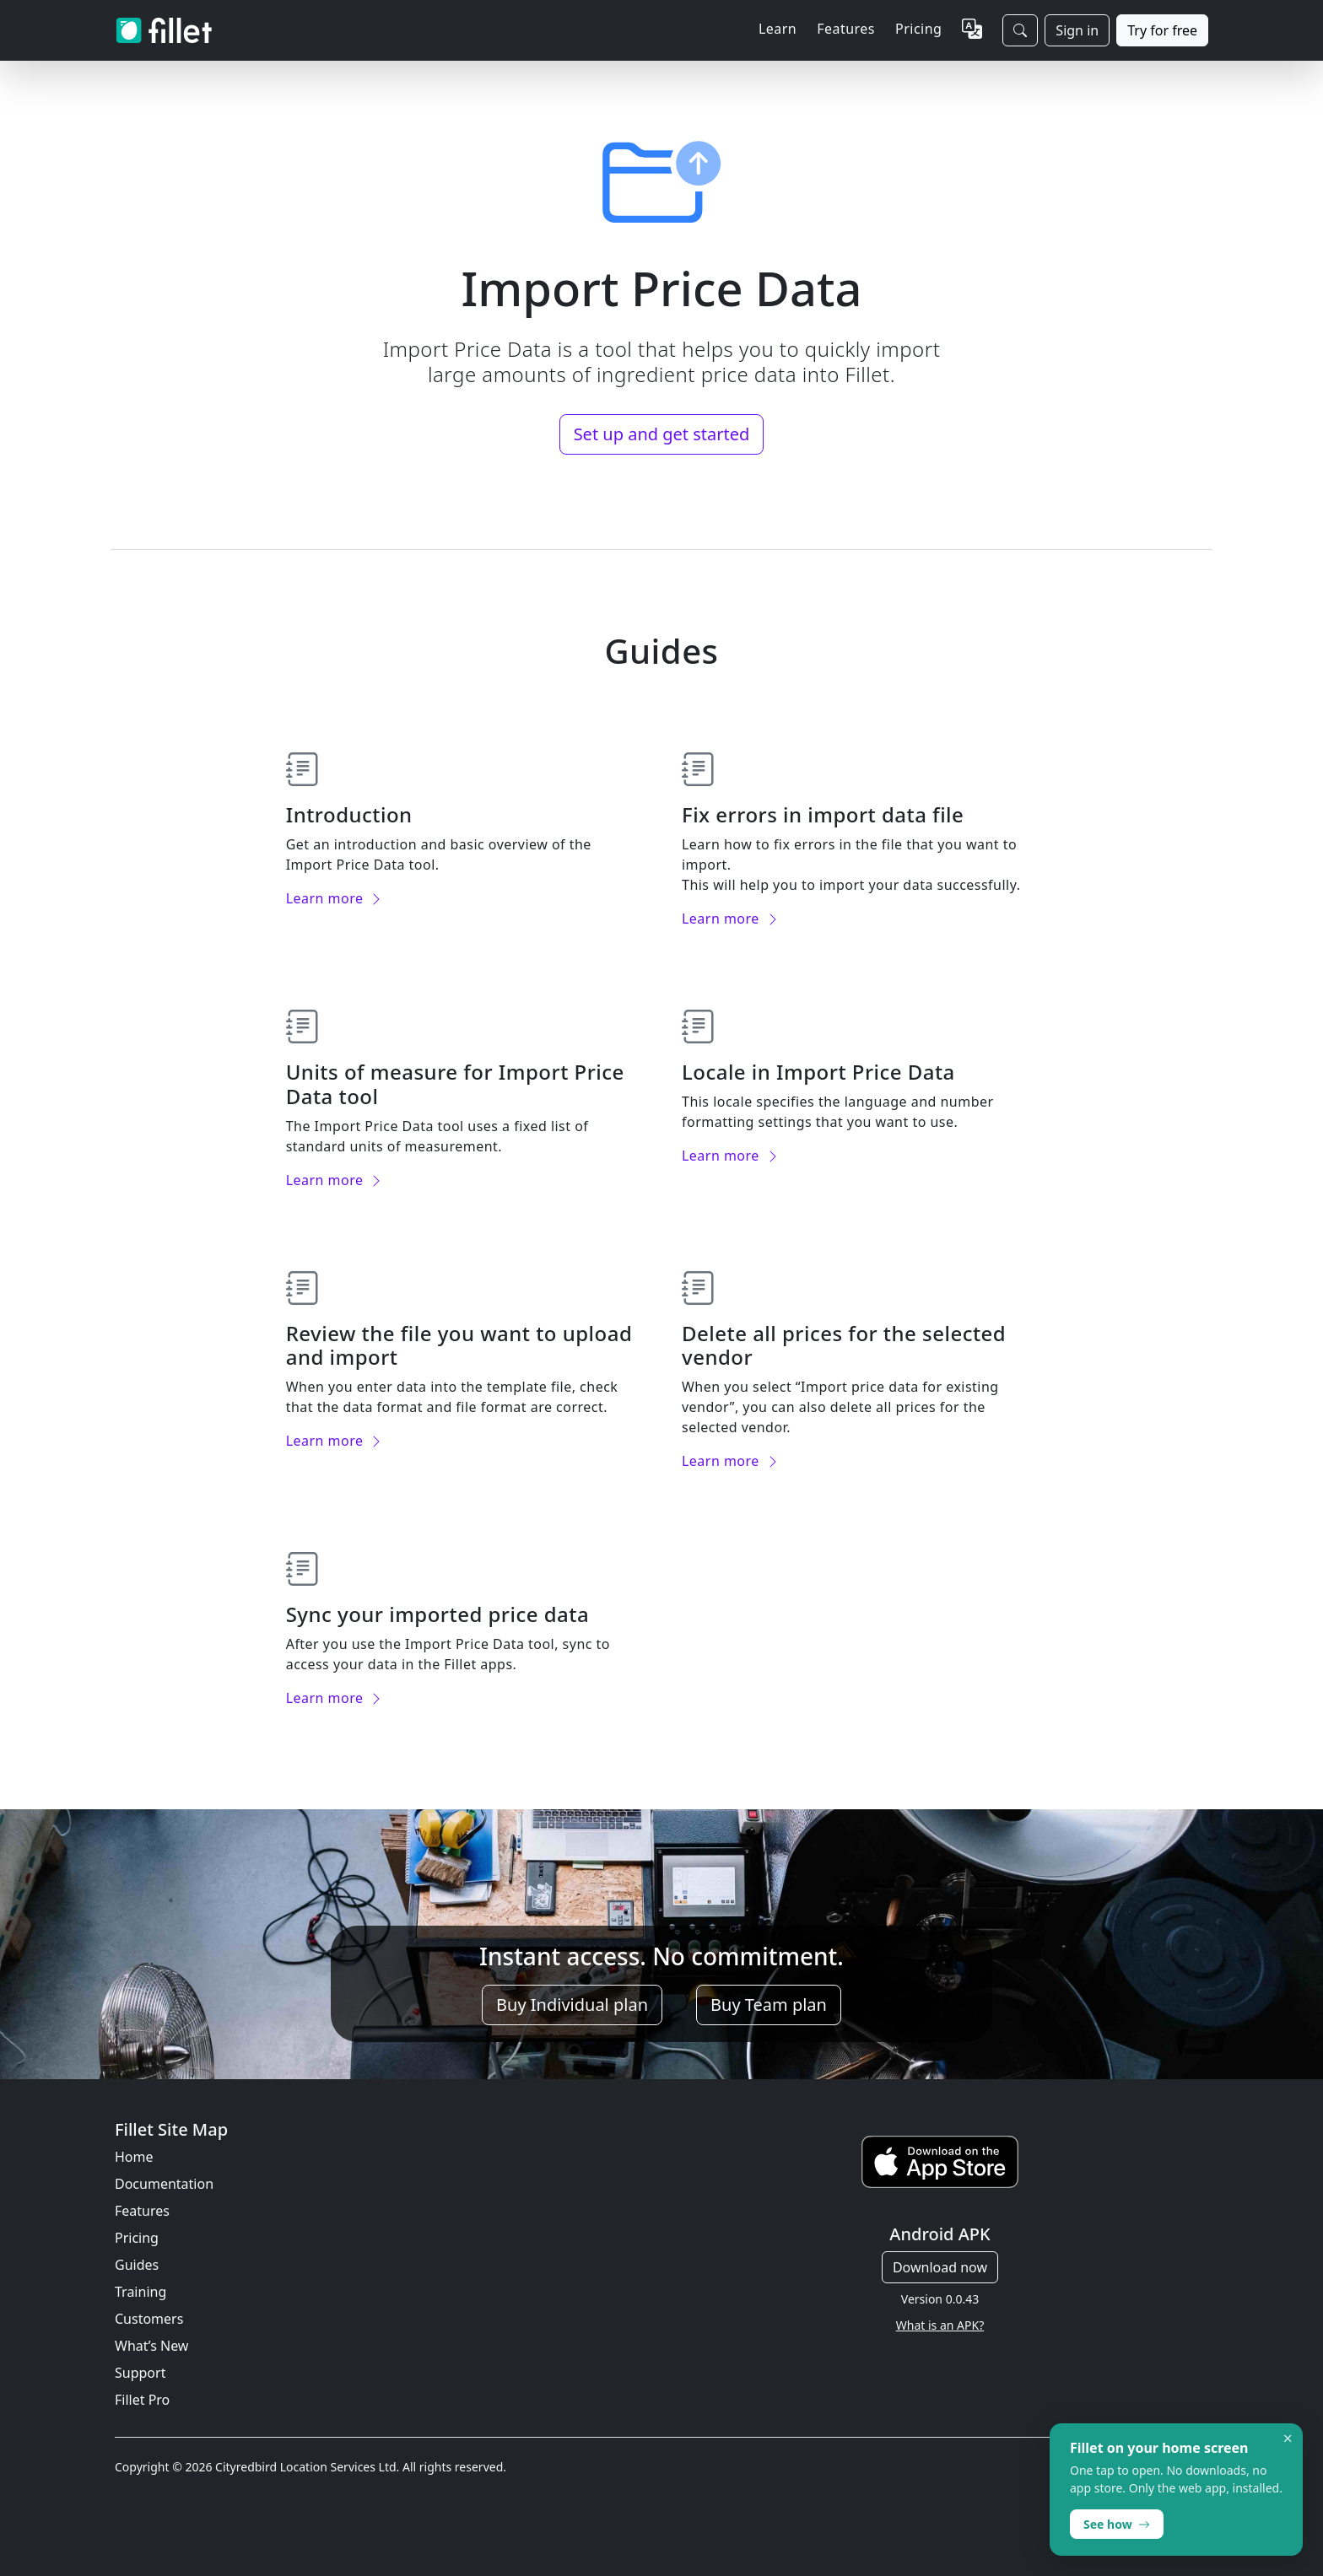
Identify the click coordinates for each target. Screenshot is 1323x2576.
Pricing (918, 28)
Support (140, 2372)
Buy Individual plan (572, 2004)
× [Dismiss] (1288, 2438)
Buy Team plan (768, 2004)
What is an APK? (940, 2325)
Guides (137, 2264)
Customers (149, 2318)
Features (142, 2210)
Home (134, 2157)
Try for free (1162, 30)
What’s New (151, 2345)
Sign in (1077, 30)
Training (140, 2291)
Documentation (164, 2184)
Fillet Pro (142, 2399)
